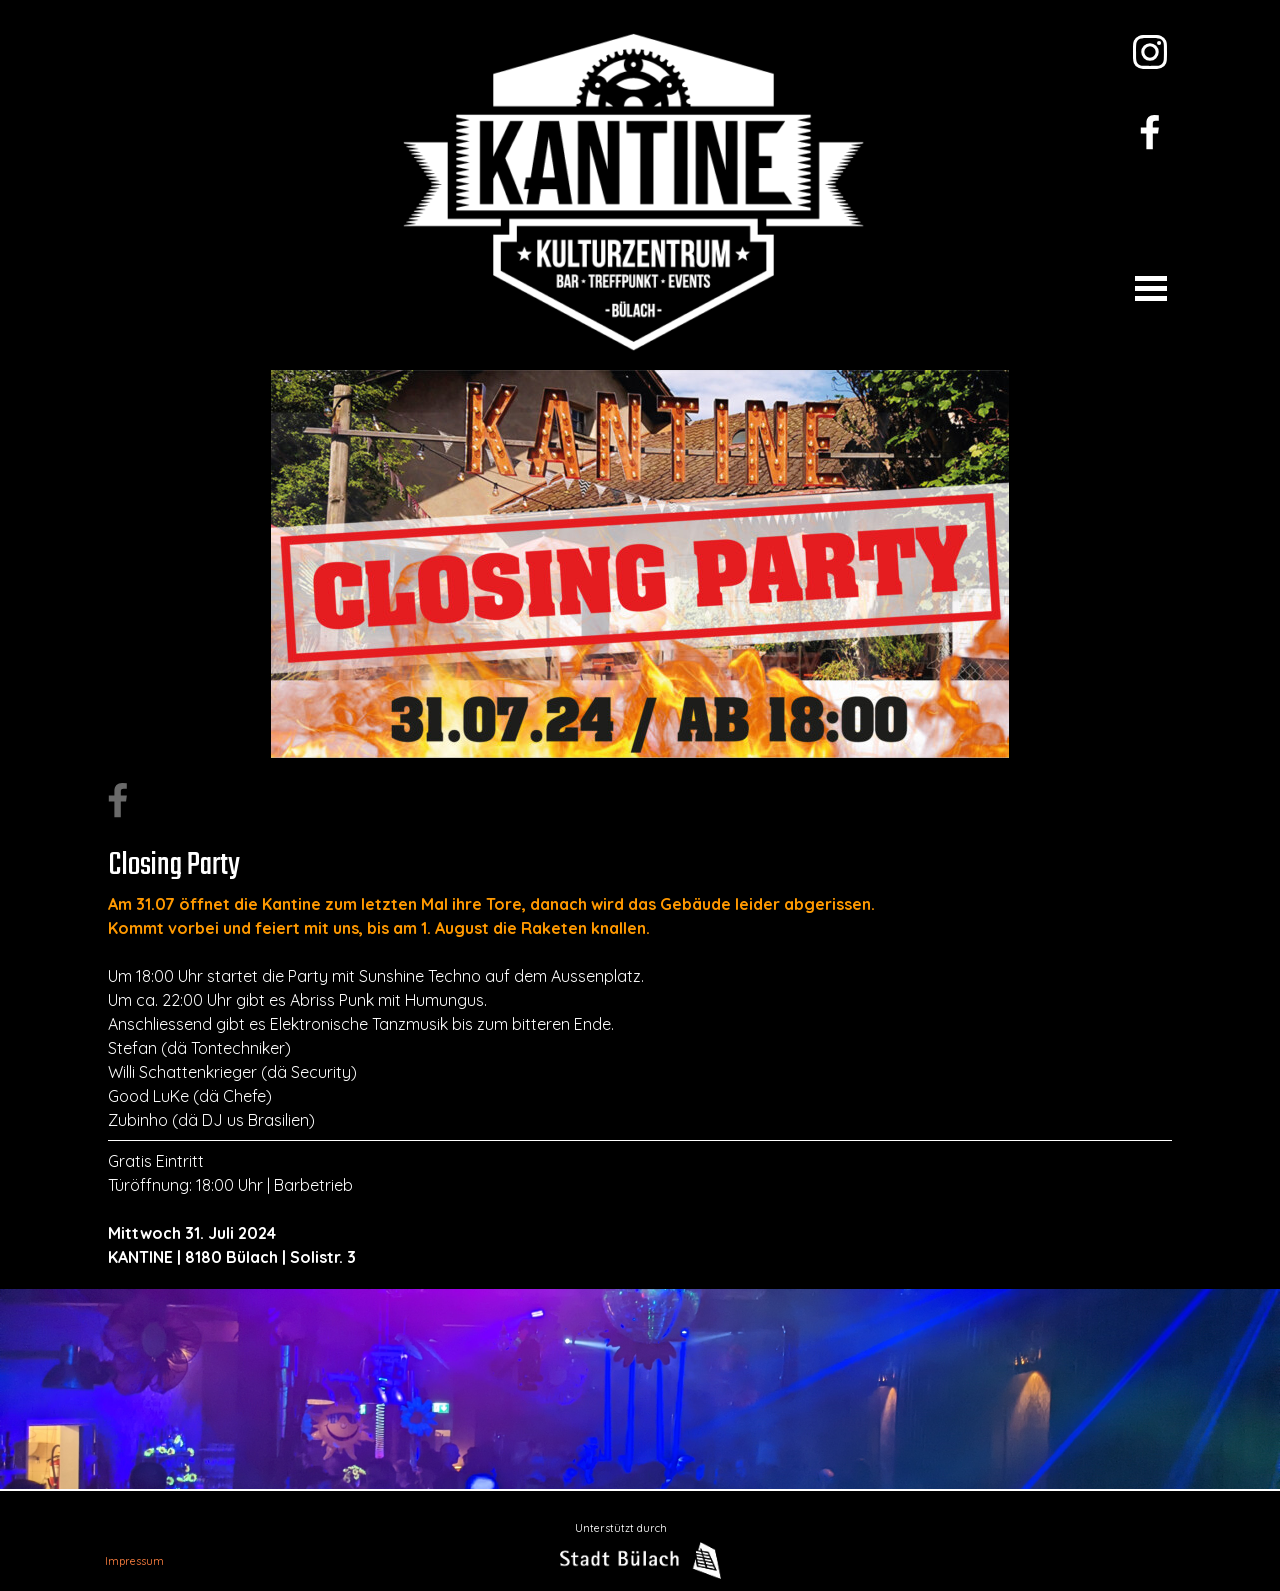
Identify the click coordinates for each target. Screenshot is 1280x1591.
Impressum (134, 1561)
